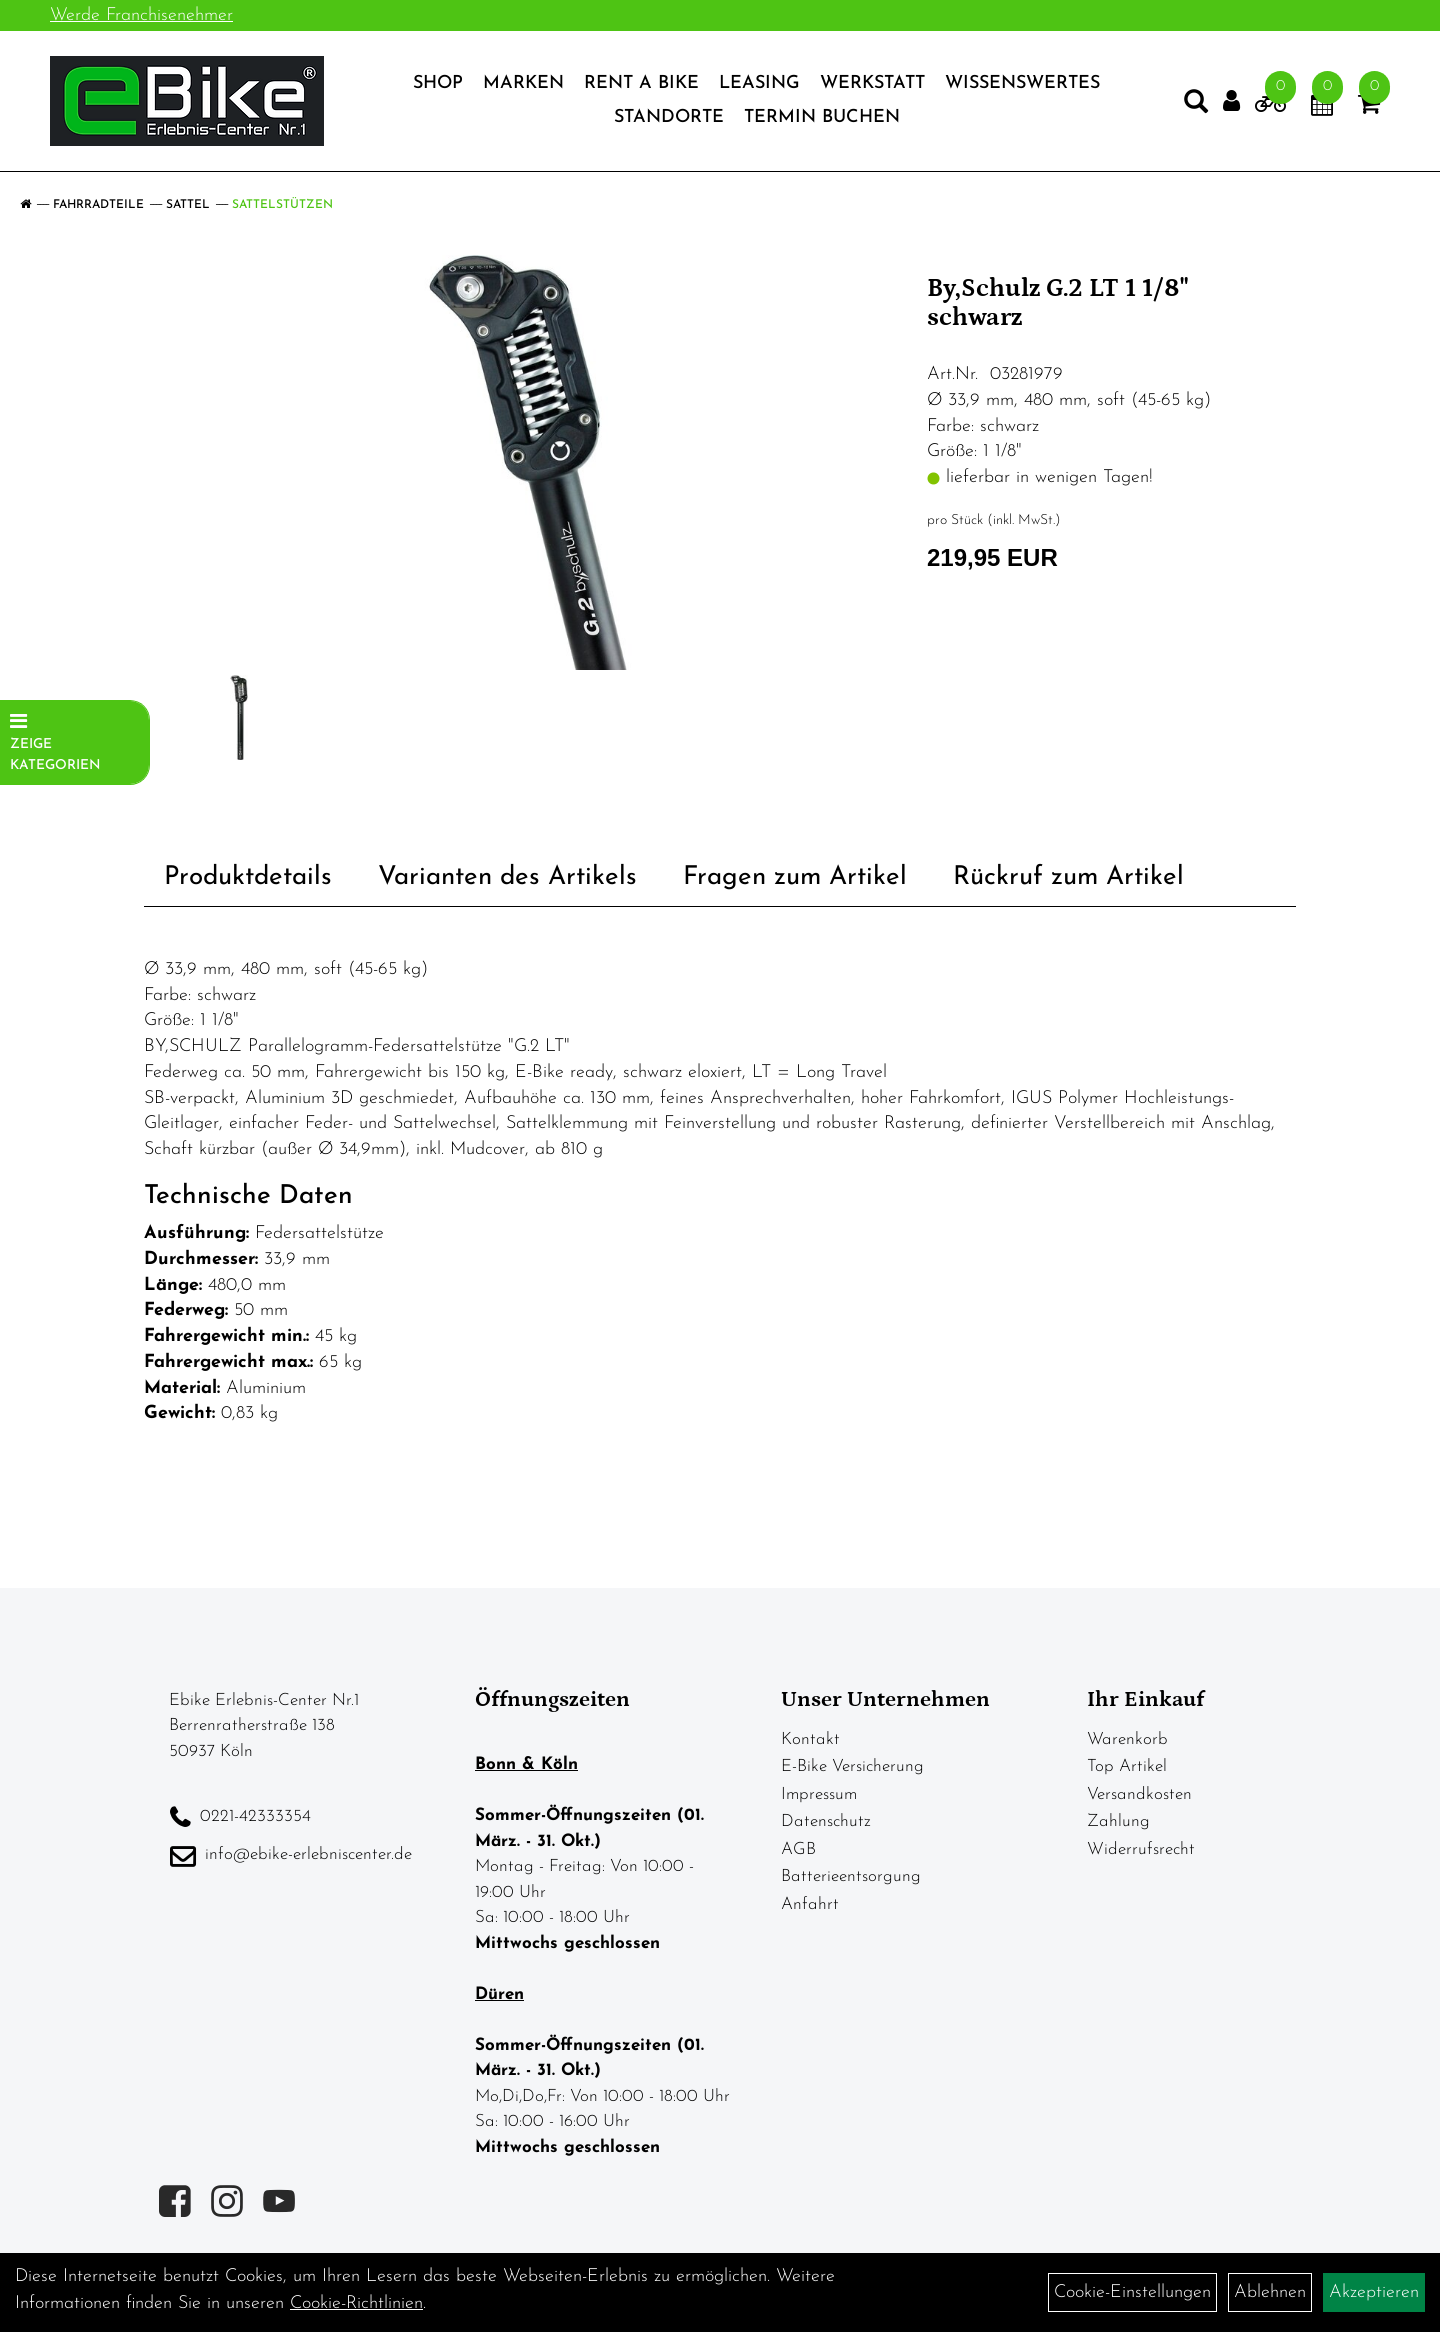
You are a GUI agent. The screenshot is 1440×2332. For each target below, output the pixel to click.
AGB (798, 1849)
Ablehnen (1270, 2292)
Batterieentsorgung (851, 1876)
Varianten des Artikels (507, 877)
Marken (523, 83)
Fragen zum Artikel (795, 877)
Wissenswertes (1022, 83)
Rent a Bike (641, 83)
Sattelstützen (282, 205)
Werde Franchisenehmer (141, 15)
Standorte (669, 117)
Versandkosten (1139, 1794)
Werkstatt (872, 83)
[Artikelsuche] (1196, 106)
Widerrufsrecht (1141, 1849)
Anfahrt (810, 1904)
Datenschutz (826, 1821)
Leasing (759, 83)
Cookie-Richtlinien (356, 2303)
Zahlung (1118, 1821)
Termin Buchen (822, 117)
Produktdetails (248, 877)
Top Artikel (1127, 1766)
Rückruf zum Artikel (1068, 877)
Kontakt (810, 1739)
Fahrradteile (98, 205)
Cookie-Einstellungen (1132, 2292)
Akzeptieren (1374, 2292)
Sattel (188, 205)
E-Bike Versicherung (852, 1766)
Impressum (819, 1794)
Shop (438, 83)
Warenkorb (1127, 1739)
